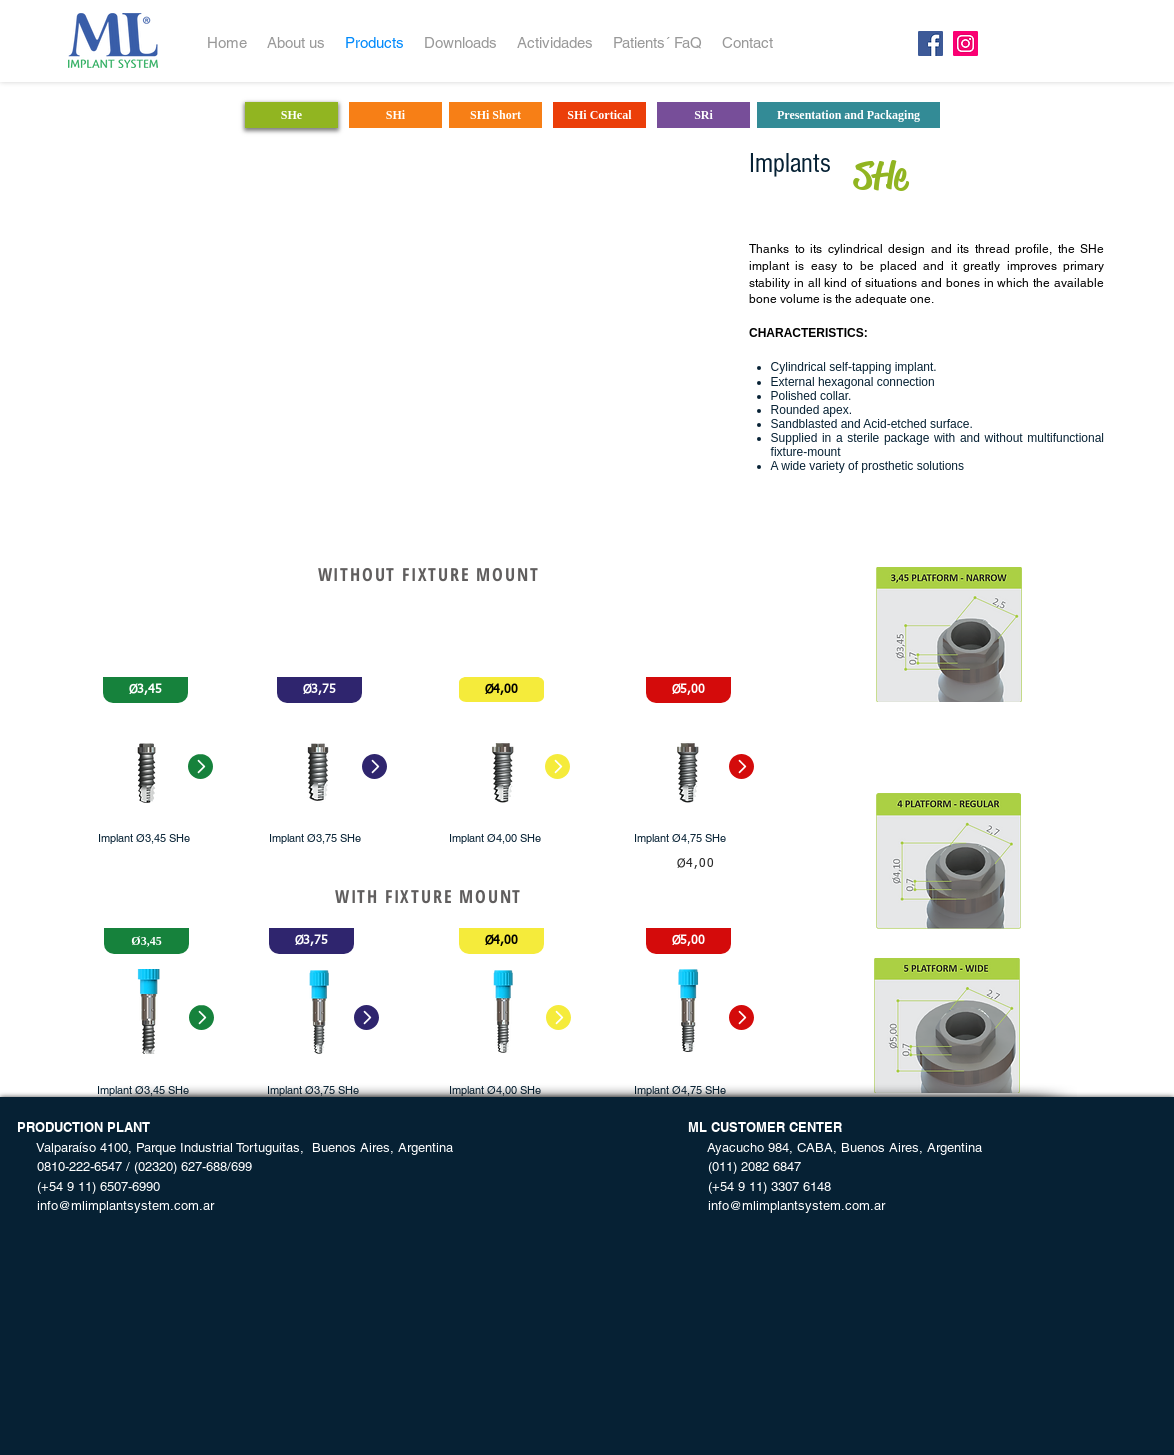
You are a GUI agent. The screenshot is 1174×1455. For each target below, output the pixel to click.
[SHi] (395, 115)
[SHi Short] (495, 115)
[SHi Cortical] (599, 115)
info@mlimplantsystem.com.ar (115, 1205)
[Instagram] (965, 43)
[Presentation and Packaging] (848, 115)
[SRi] (703, 115)
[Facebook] (930, 43)
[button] (145, 690)
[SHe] (291, 115)
